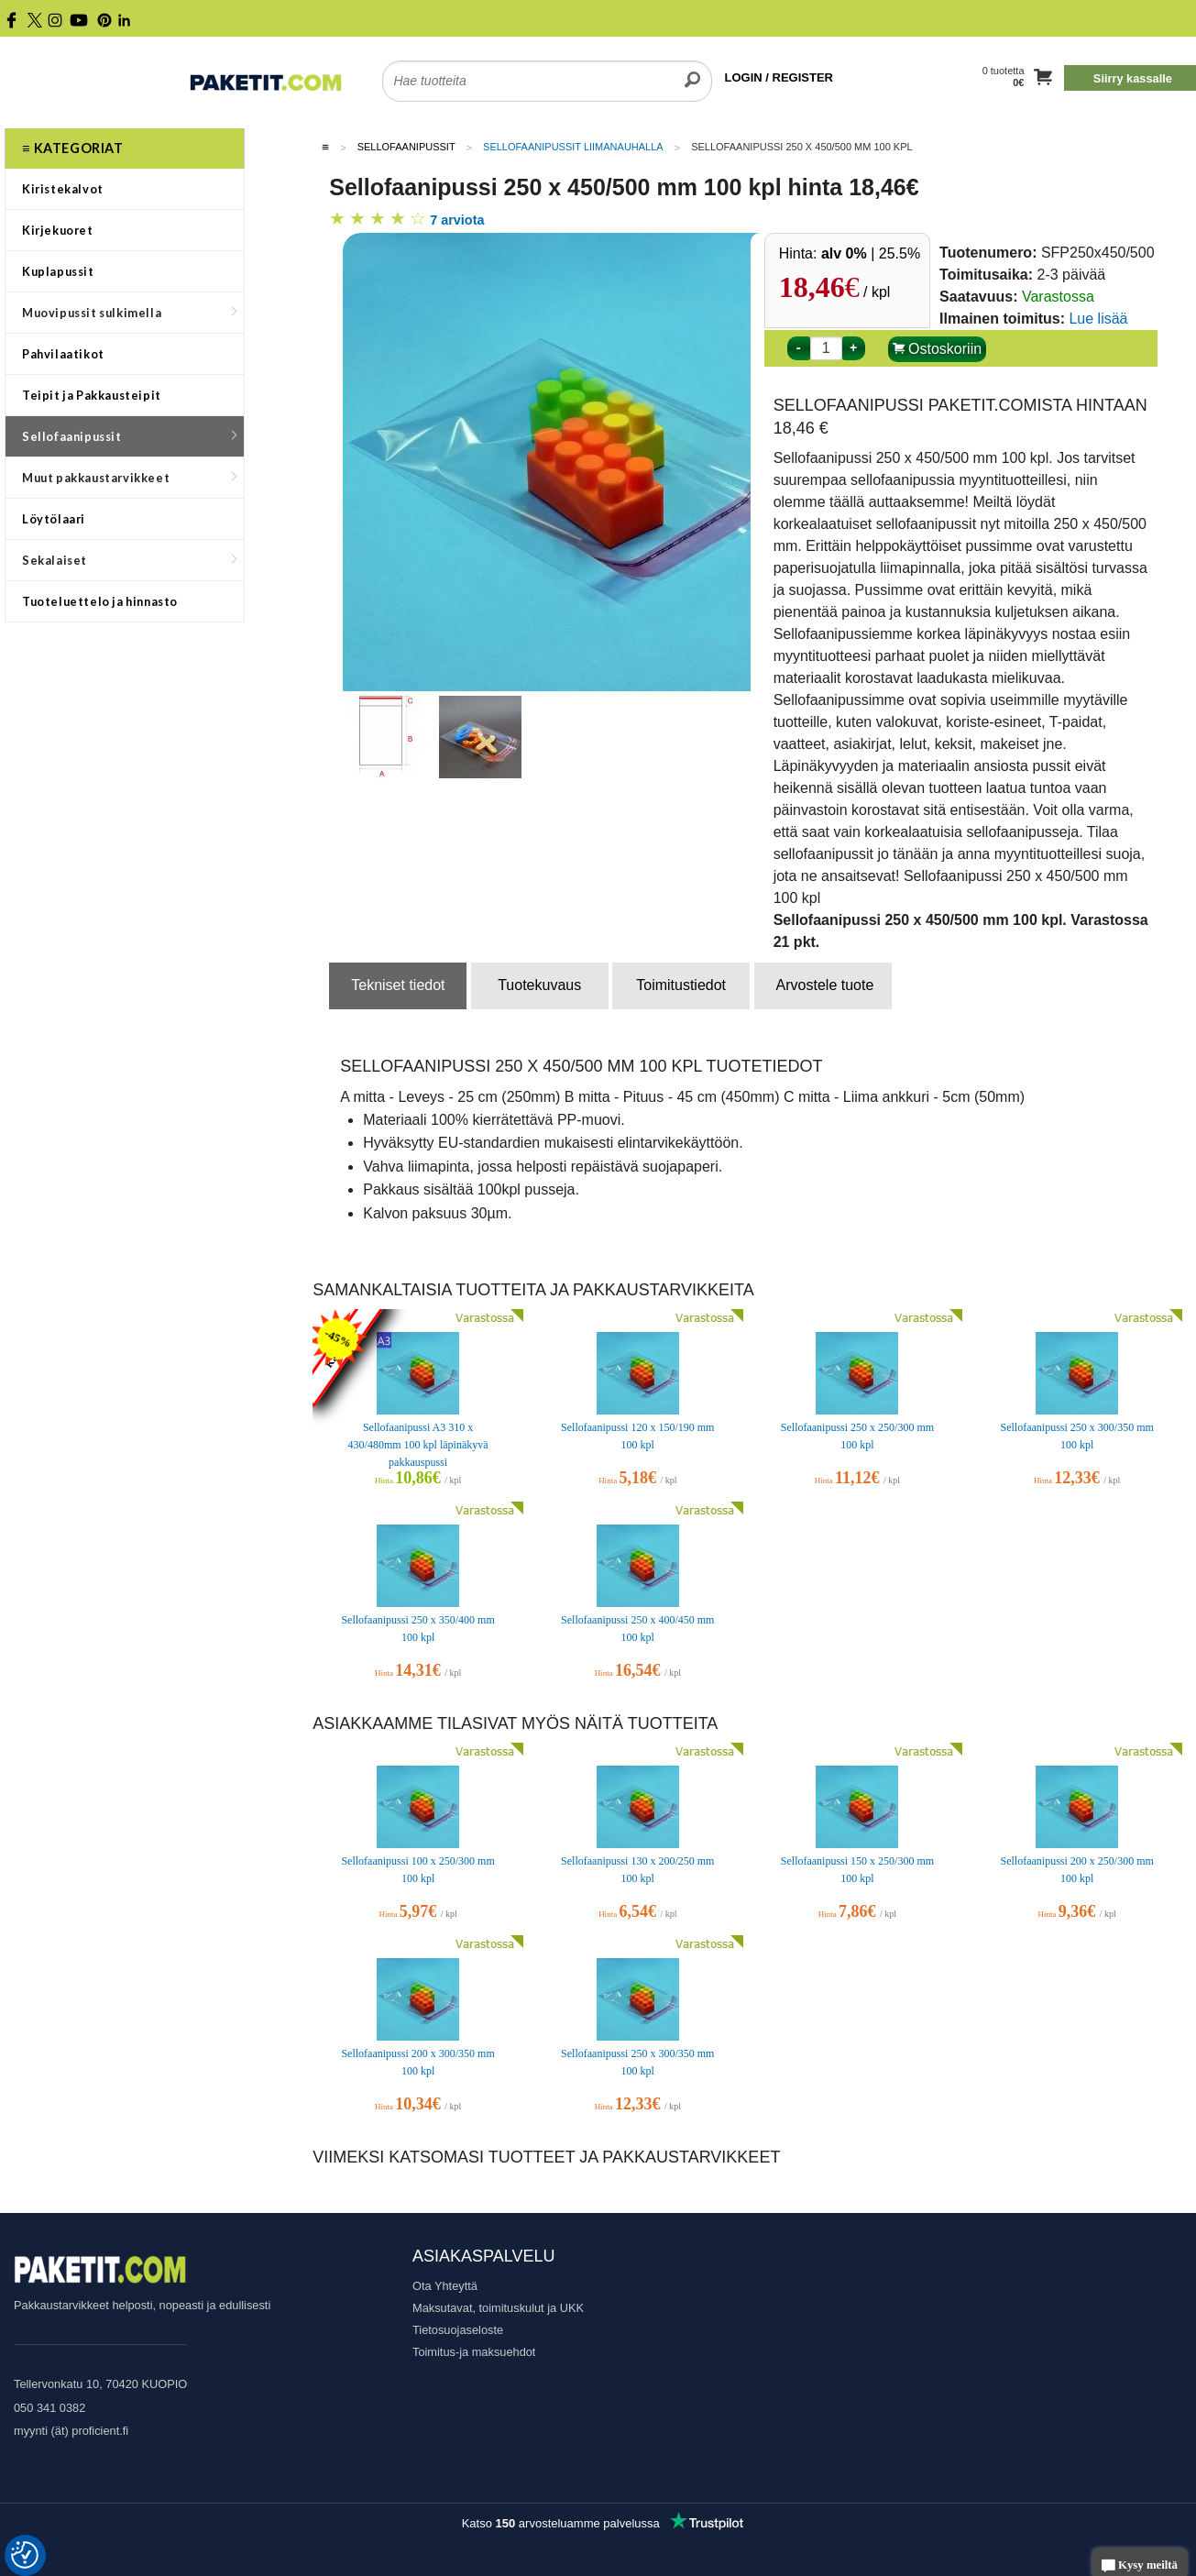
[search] (692, 70)
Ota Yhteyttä (444, 2286)
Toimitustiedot (681, 985)
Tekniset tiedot (397, 985)
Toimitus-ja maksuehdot (473, 2352)
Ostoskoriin (937, 349)
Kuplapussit (58, 271)
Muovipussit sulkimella (129, 312)
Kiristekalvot (63, 189)
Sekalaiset (129, 560)
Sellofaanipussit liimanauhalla (573, 146)
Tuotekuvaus (539, 985)
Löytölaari (53, 519)
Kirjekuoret (57, 230)
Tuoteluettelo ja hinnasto (100, 601)
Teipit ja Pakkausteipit (91, 395)
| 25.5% (870, 253)
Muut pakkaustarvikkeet (129, 477)
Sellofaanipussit (129, 436)
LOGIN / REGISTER (779, 77)
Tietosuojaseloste (457, 2330)
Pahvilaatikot (63, 354)
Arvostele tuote (825, 985)
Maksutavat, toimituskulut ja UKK (498, 2308)
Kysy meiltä (1140, 2566)
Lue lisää (1098, 318)
